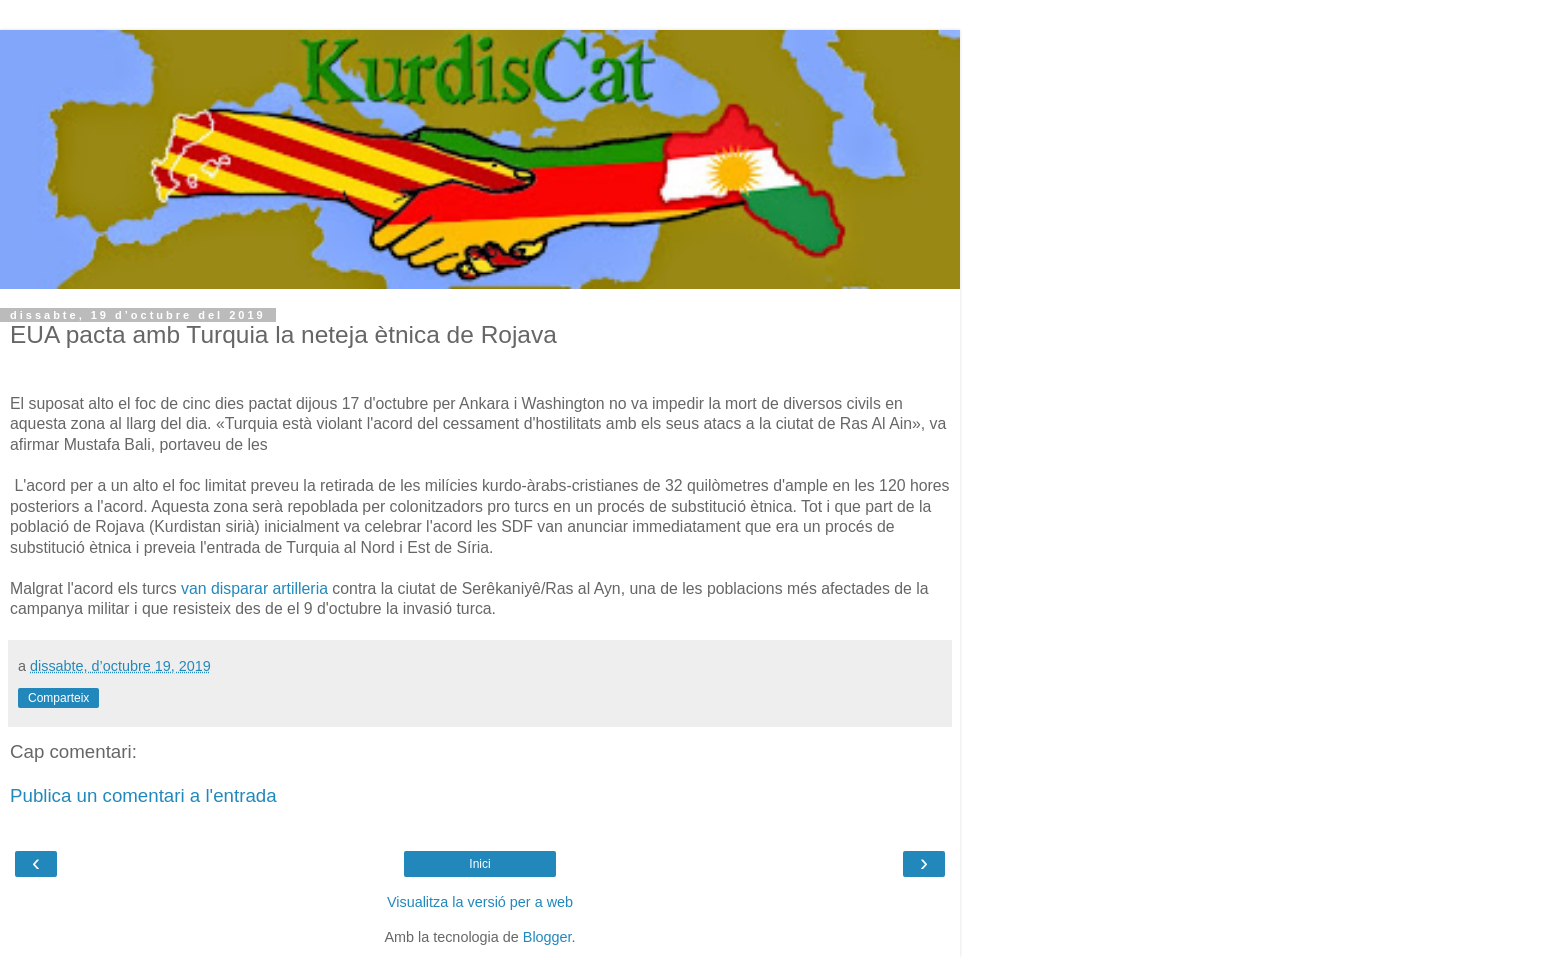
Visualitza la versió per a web (480, 902)
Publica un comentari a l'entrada (143, 795)
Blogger (547, 937)
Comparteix (58, 698)
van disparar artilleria (254, 588)
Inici (479, 864)
